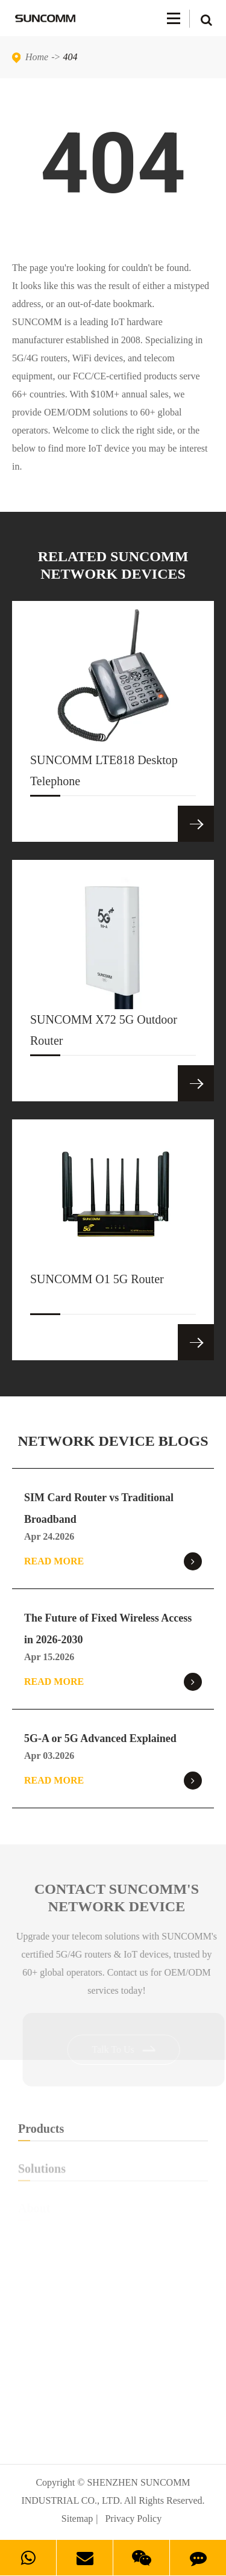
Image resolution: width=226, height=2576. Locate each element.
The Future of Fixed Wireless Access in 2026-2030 (108, 1629)
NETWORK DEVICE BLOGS (112, 1441)
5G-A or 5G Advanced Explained (100, 1738)
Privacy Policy (133, 2518)
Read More (113, 1561)
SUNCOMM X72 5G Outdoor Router (103, 1034)
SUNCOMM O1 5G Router (97, 1293)
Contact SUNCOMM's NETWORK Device (119, 1897)
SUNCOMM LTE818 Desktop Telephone (104, 774)
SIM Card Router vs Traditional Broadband (99, 1508)
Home (36, 57)
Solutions (113, 2172)
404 (70, 57)
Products (113, 2131)
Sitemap (77, 2518)
